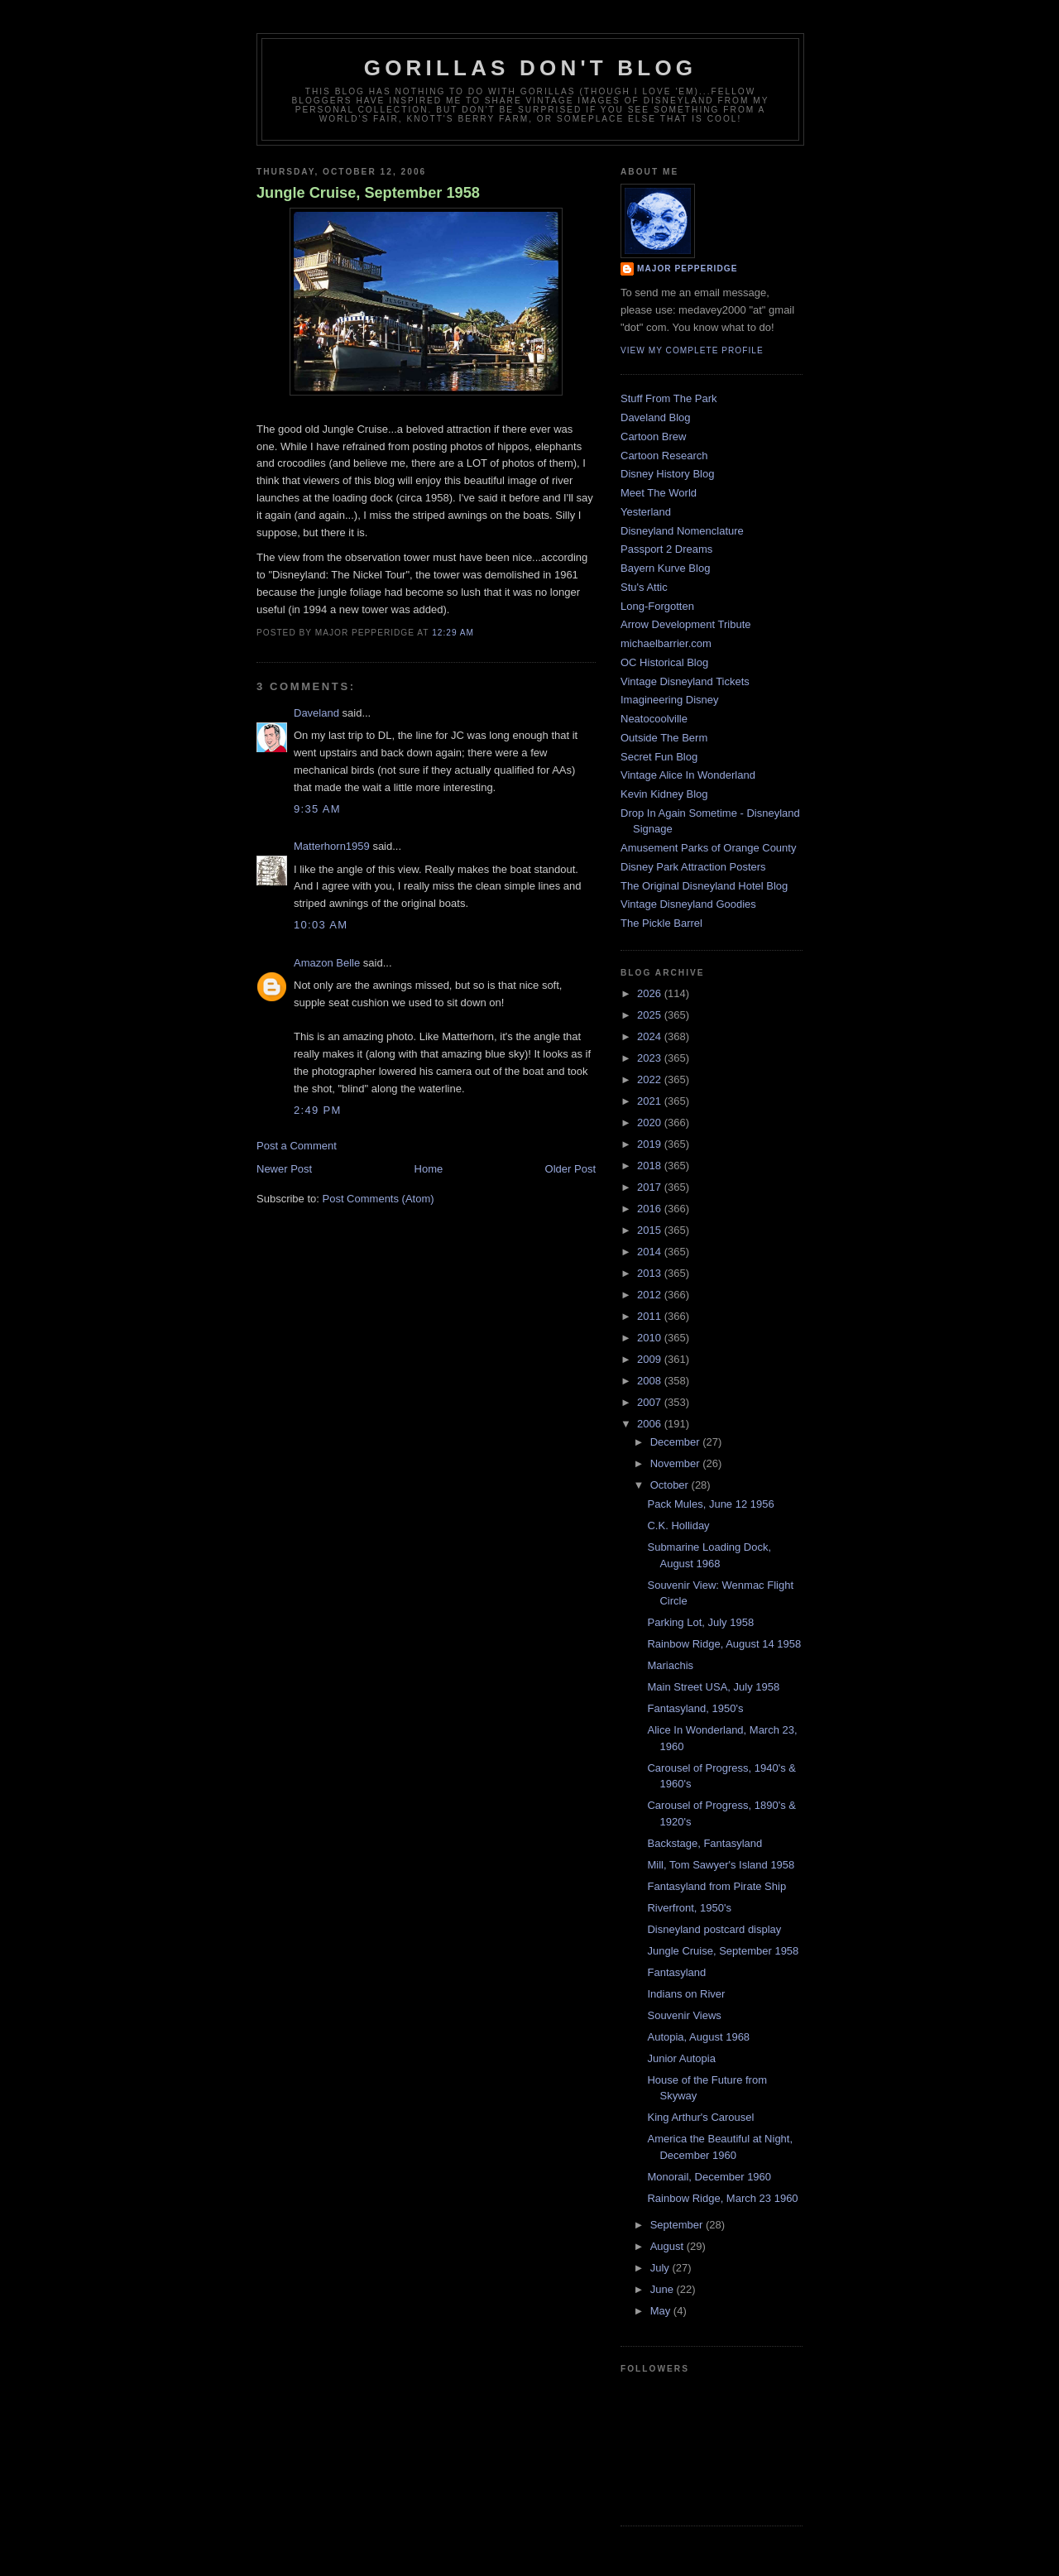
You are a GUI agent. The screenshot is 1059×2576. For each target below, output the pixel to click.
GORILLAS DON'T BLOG (530, 67)
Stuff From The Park (669, 398)
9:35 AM (317, 809)
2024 (650, 1036)
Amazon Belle (327, 963)
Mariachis (670, 1665)
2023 (650, 1058)
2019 (650, 1144)
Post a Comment (296, 1145)
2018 (650, 1165)
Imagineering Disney (670, 699)
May (661, 2311)
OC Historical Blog (664, 662)
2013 (650, 1273)
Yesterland (646, 512)
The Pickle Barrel (661, 923)
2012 (650, 1294)
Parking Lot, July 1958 (700, 1622)
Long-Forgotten (657, 606)
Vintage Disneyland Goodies (688, 904)
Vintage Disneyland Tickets (685, 681)
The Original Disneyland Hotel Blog (704, 886)
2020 (650, 1122)
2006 (650, 1424)
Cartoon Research (664, 455)
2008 (650, 1380)
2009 (650, 1359)
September (678, 2225)
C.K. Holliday (678, 1525)
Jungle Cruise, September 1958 (368, 193)
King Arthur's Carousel (700, 2117)
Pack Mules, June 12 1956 (710, 1504)
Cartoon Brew (653, 436)
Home (428, 1169)
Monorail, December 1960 (709, 2177)
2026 (650, 993)
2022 (650, 1079)
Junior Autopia (681, 2058)
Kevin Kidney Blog (664, 794)
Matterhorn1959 (332, 846)
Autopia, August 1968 (698, 2037)
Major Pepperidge (687, 268)
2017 (650, 1187)
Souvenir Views (684, 2015)
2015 (650, 1230)
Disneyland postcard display (714, 1929)
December (676, 1442)
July (661, 2268)
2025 (650, 1015)
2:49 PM (318, 1110)
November (676, 1463)
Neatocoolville (654, 718)
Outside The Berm (664, 738)
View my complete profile (692, 350)
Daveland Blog (656, 417)
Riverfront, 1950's (689, 1908)
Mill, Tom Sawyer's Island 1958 (720, 1865)
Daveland (316, 713)
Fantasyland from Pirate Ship (716, 1886)
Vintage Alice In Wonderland (688, 775)
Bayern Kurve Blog (665, 568)
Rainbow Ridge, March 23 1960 (722, 2198)
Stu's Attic (644, 587)
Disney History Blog (667, 474)
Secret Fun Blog (659, 757)
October (671, 1485)
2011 (650, 1316)
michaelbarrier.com (666, 643)
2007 (650, 1402)
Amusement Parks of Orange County (708, 848)
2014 (650, 1251)
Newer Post (284, 1169)
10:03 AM (320, 925)
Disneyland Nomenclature (682, 531)
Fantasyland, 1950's (695, 1708)
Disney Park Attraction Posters (693, 867)
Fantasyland (676, 1972)
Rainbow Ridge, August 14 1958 (724, 1644)
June (663, 2289)
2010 (650, 1337)
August (668, 2246)
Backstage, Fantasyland (704, 1843)
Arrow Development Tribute (686, 624)
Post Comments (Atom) (378, 1198)
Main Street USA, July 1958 (713, 1687)
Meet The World (659, 493)
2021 (650, 1101)
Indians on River (686, 1994)
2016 (650, 1208)
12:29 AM (453, 632)
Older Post (570, 1169)
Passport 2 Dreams (666, 549)
